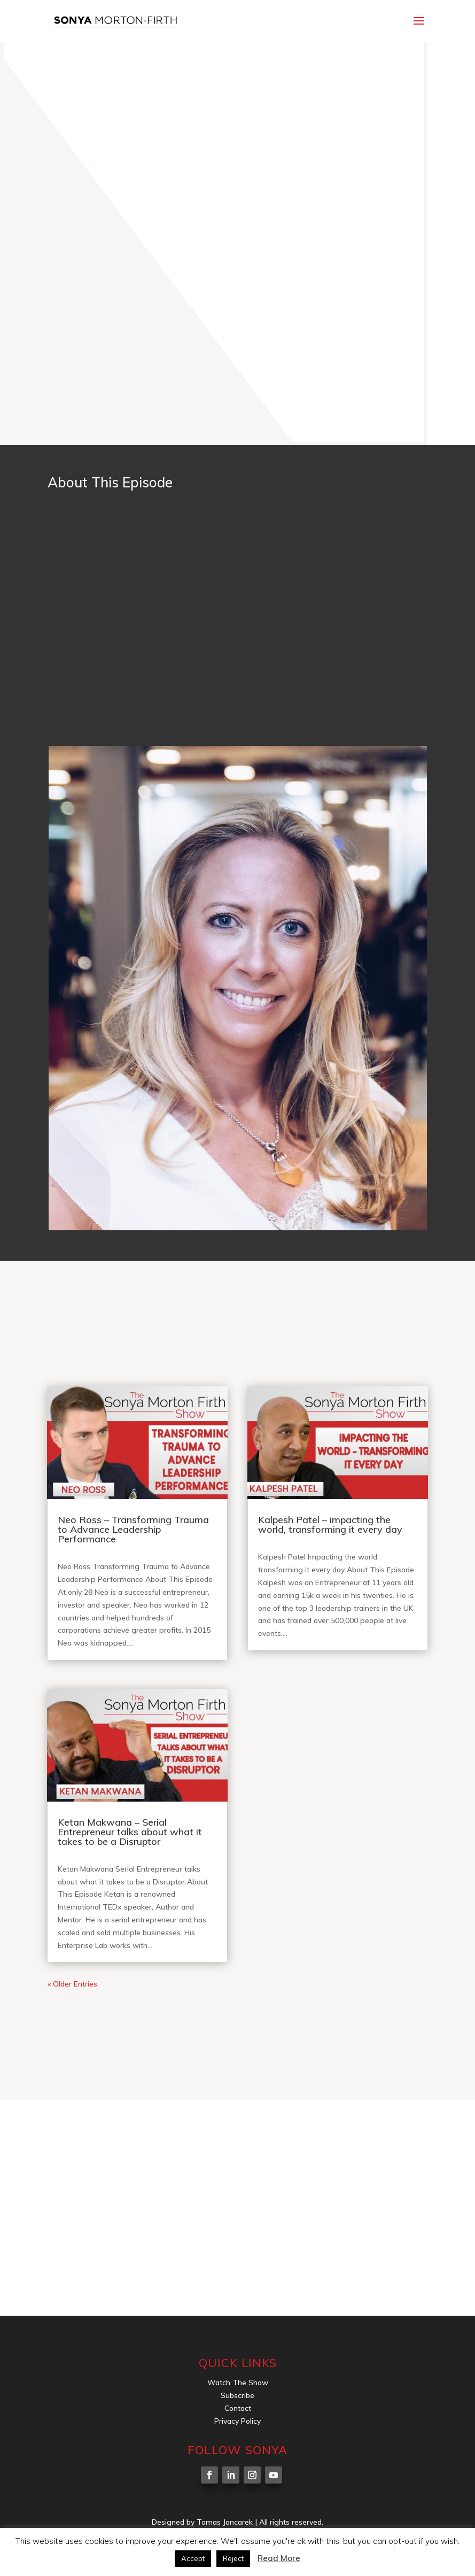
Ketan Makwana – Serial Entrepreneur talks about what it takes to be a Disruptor (130, 1832)
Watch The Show (237, 2382)
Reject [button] (233, 2558)
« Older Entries (72, 1984)
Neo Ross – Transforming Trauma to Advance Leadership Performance (133, 1529)
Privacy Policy (237, 2421)
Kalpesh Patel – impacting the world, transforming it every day (330, 1524)
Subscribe (237, 2395)
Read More (279, 2558)
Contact (237, 2408)
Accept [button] (193, 2558)
